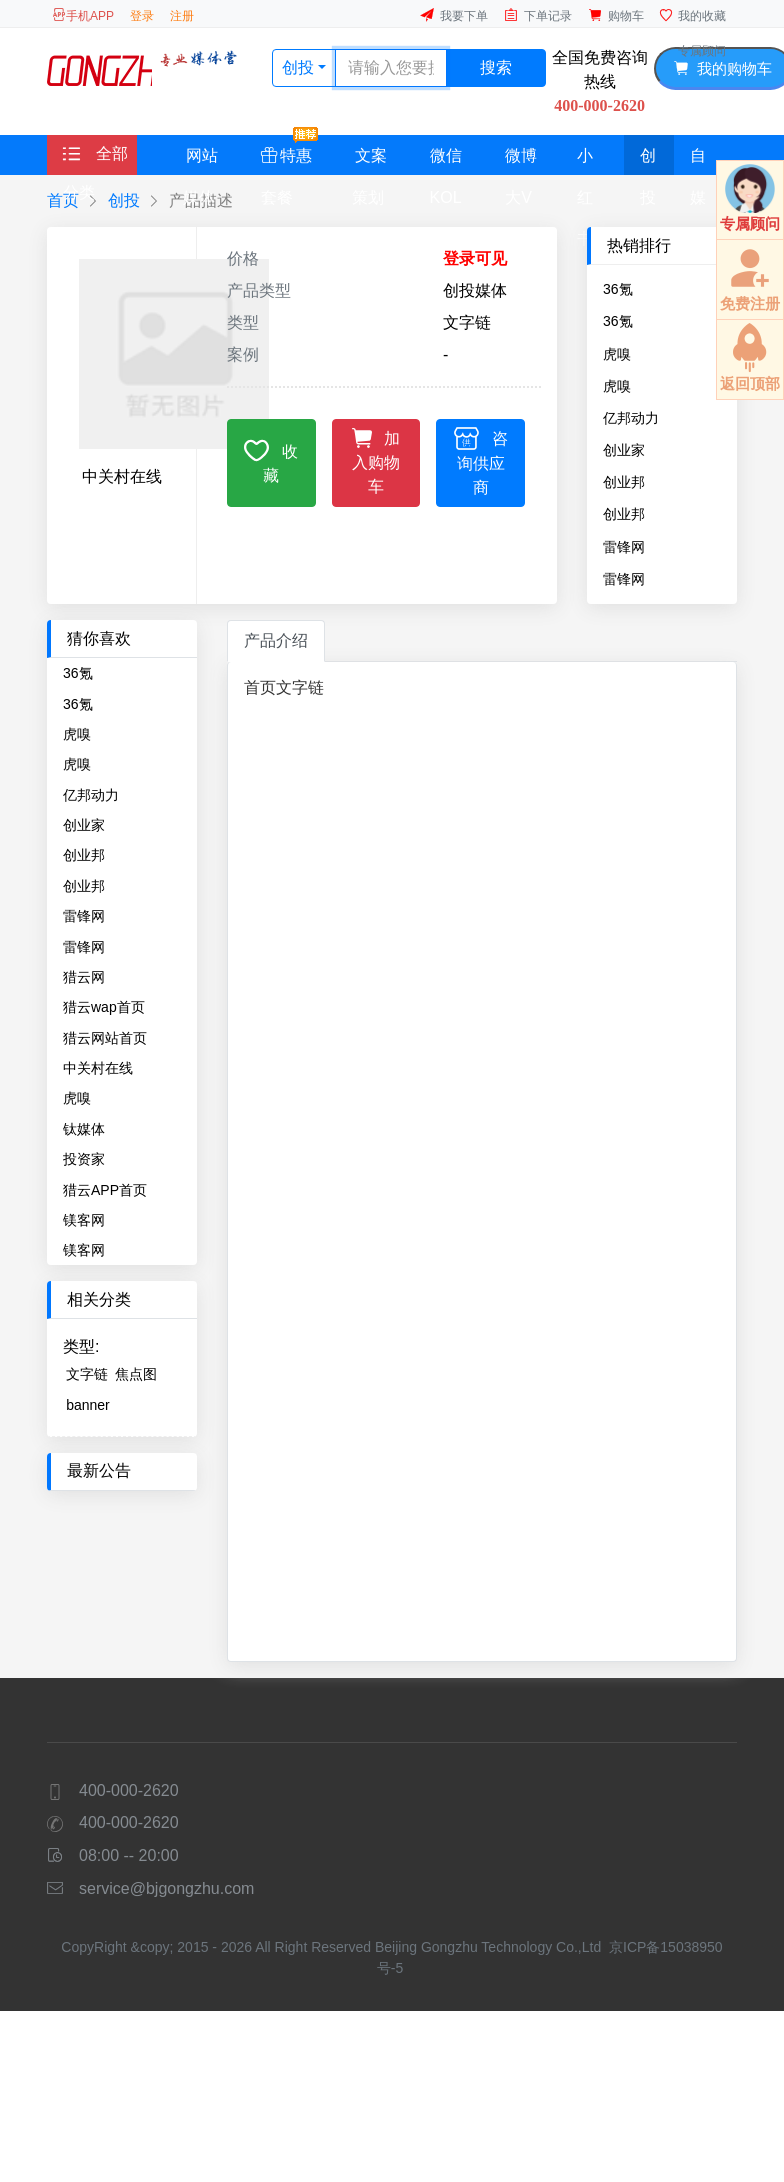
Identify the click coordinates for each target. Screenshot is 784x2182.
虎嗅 (617, 354)
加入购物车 (376, 459)
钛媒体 (84, 1129)
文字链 (87, 1374)
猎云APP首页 (105, 1190)
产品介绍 (276, 640)
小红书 (585, 161)
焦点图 (136, 1374)
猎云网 (84, 977)
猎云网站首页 (105, 1038)
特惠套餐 (289, 155)
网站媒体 (200, 161)
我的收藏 (693, 15)
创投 (648, 161)
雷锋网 (624, 547)
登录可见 (475, 258)
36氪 (618, 289)
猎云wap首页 (104, 1007)
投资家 (84, 1159)
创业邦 (624, 482)
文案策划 (369, 161)
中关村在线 (98, 1068)
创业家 (624, 450)
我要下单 (454, 15)
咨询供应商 (481, 460)
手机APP (83, 15)
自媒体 (698, 161)
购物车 (616, 15)
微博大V (521, 161)
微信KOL (446, 161)
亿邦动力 (631, 418)
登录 (142, 16)
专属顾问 (702, 51)
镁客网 (84, 1220)
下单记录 (538, 15)
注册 (182, 16)
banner (88, 1405)
